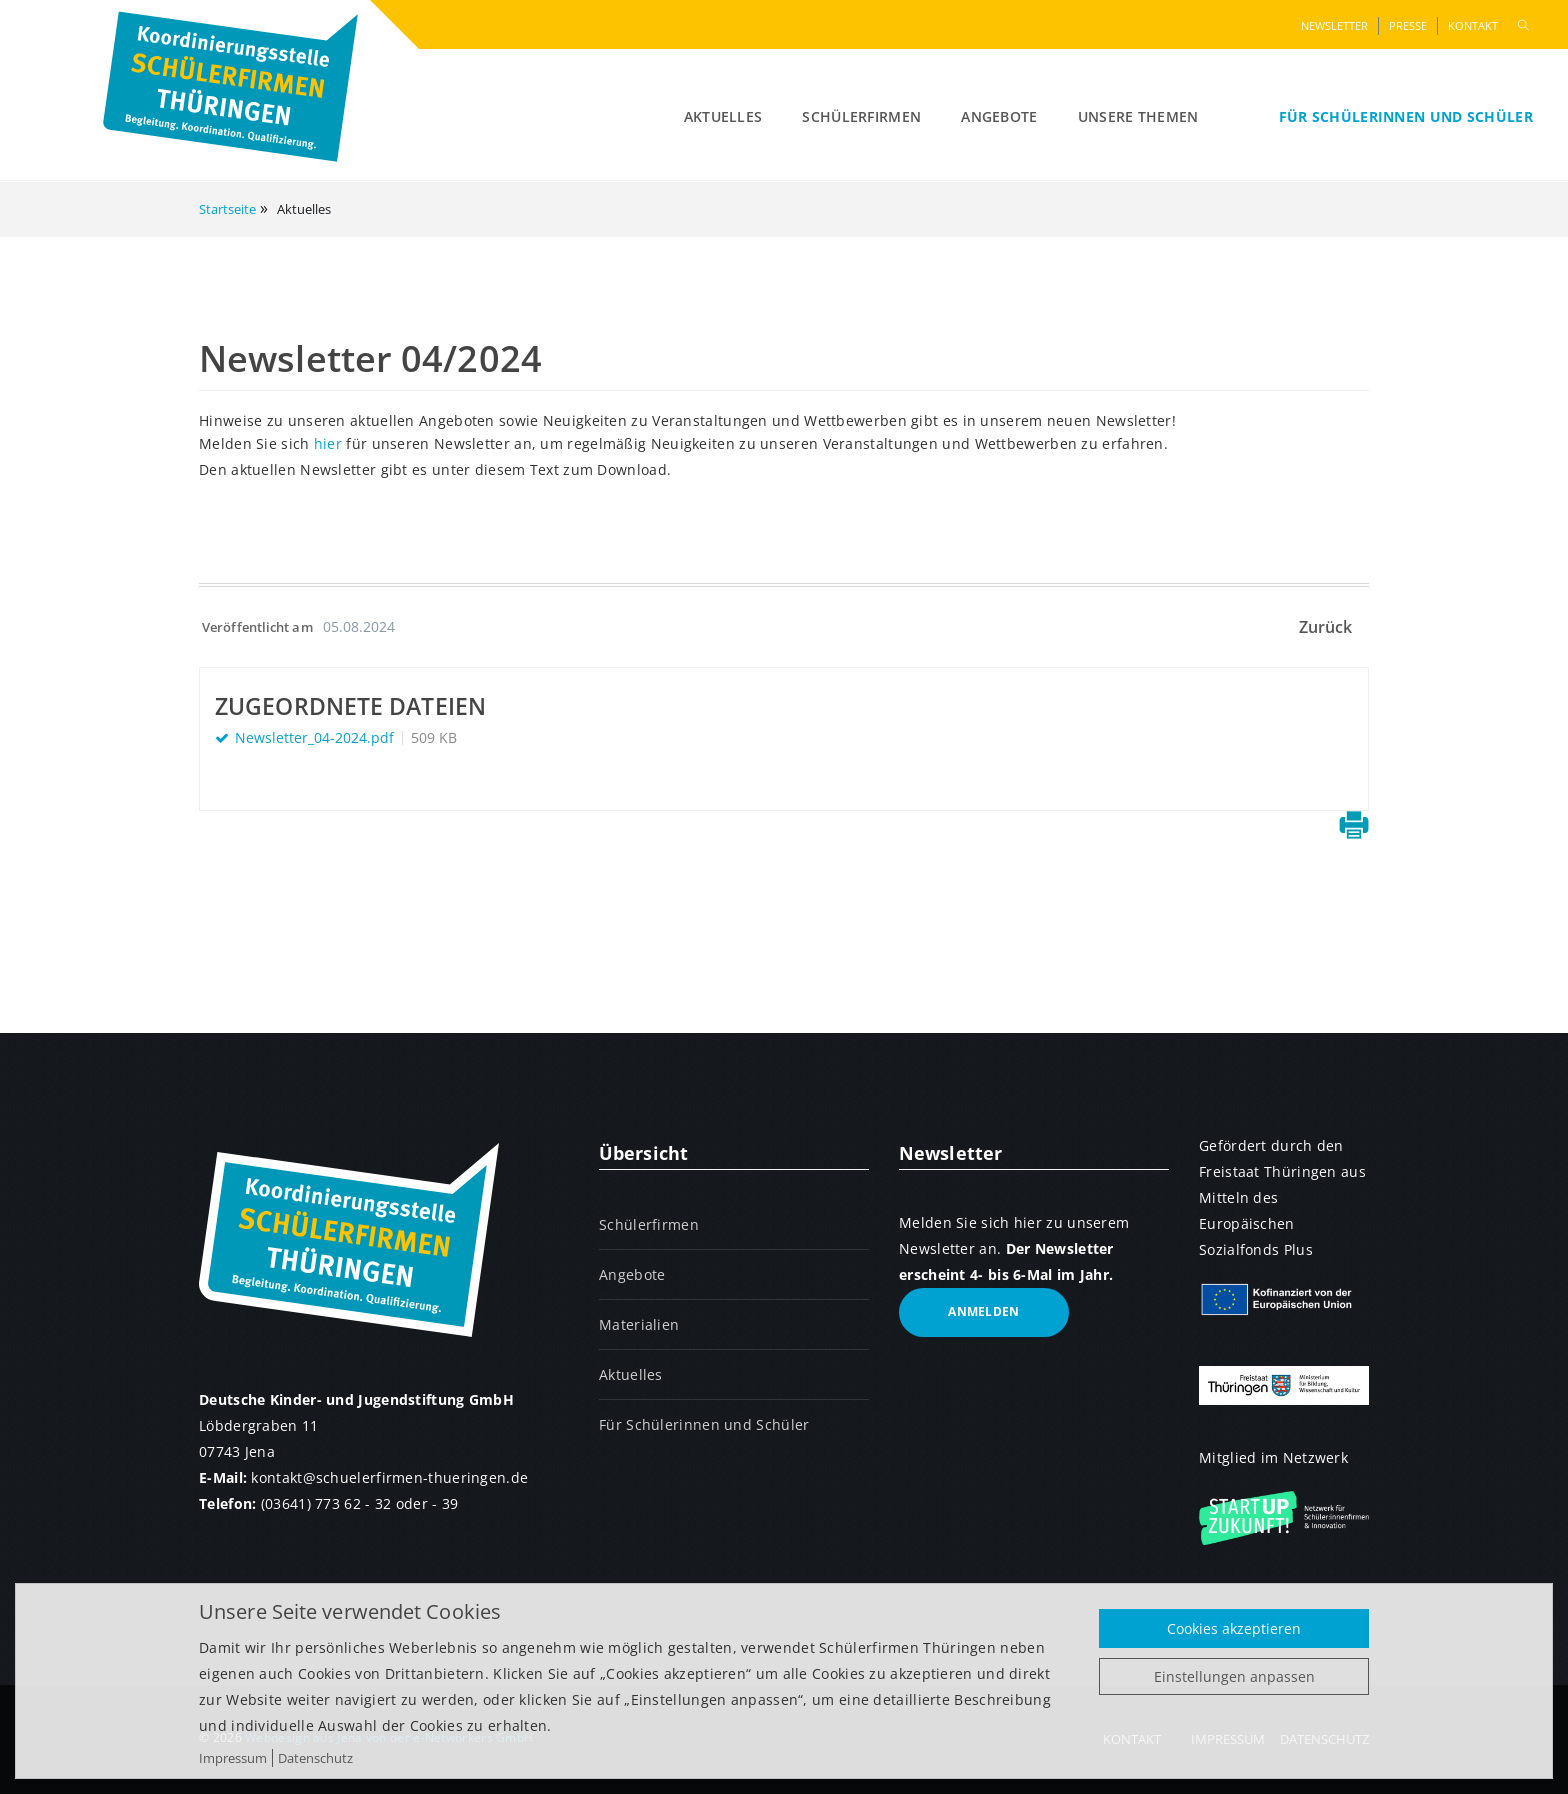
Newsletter (1334, 25)
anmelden (983, 1311)
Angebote (999, 116)
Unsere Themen (1138, 116)
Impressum (233, 1758)
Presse (1408, 25)
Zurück (1325, 627)
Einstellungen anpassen (1234, 1676)
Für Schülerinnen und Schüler (1406, 116)
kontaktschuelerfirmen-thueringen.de (389, 1477)
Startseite (227, 209)
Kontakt (1473, 25)
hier (328, 443)
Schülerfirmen (861, 116)
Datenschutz (315, 1758)
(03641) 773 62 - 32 (326, 1503)
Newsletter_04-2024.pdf (314, 737)
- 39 (445, 1503)
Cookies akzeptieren (1234, 1628)
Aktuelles (723, 116)
